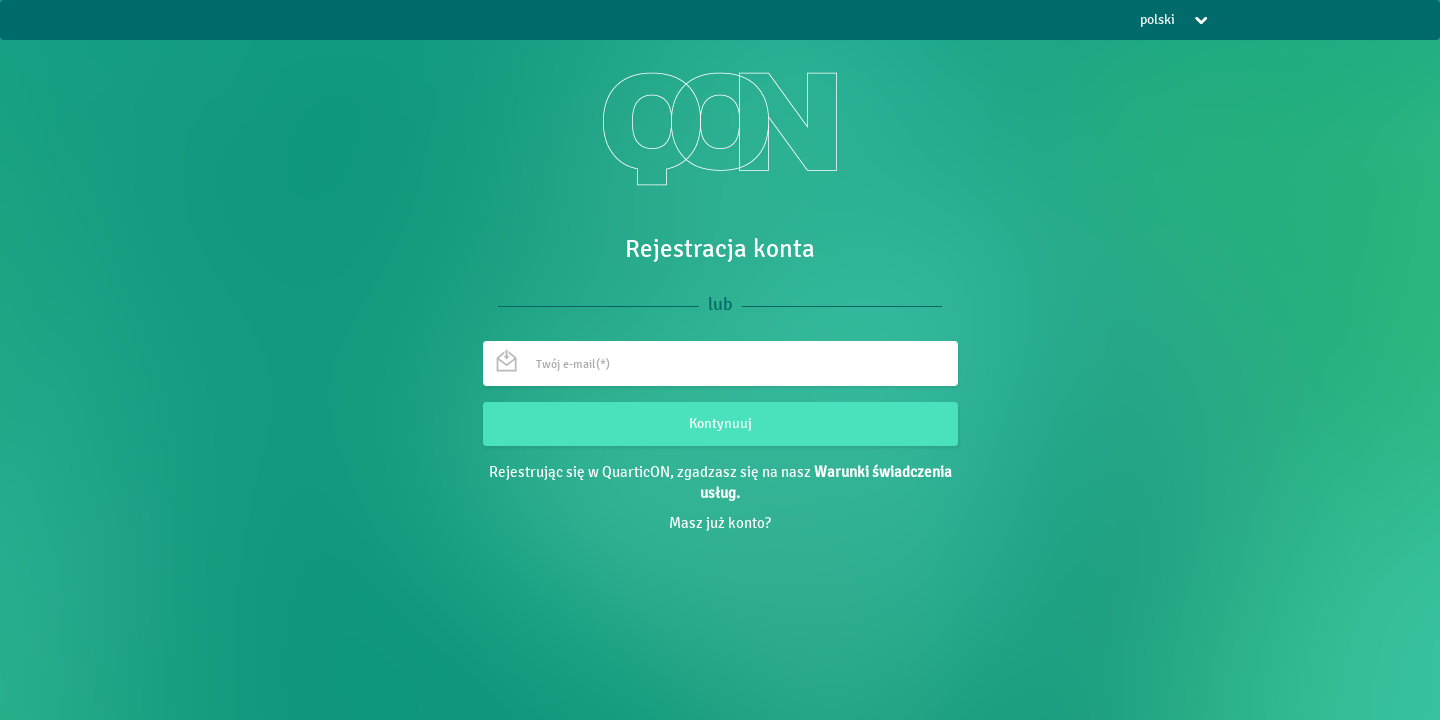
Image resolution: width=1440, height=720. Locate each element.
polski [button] (1173, 19)
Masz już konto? (720, 522)
